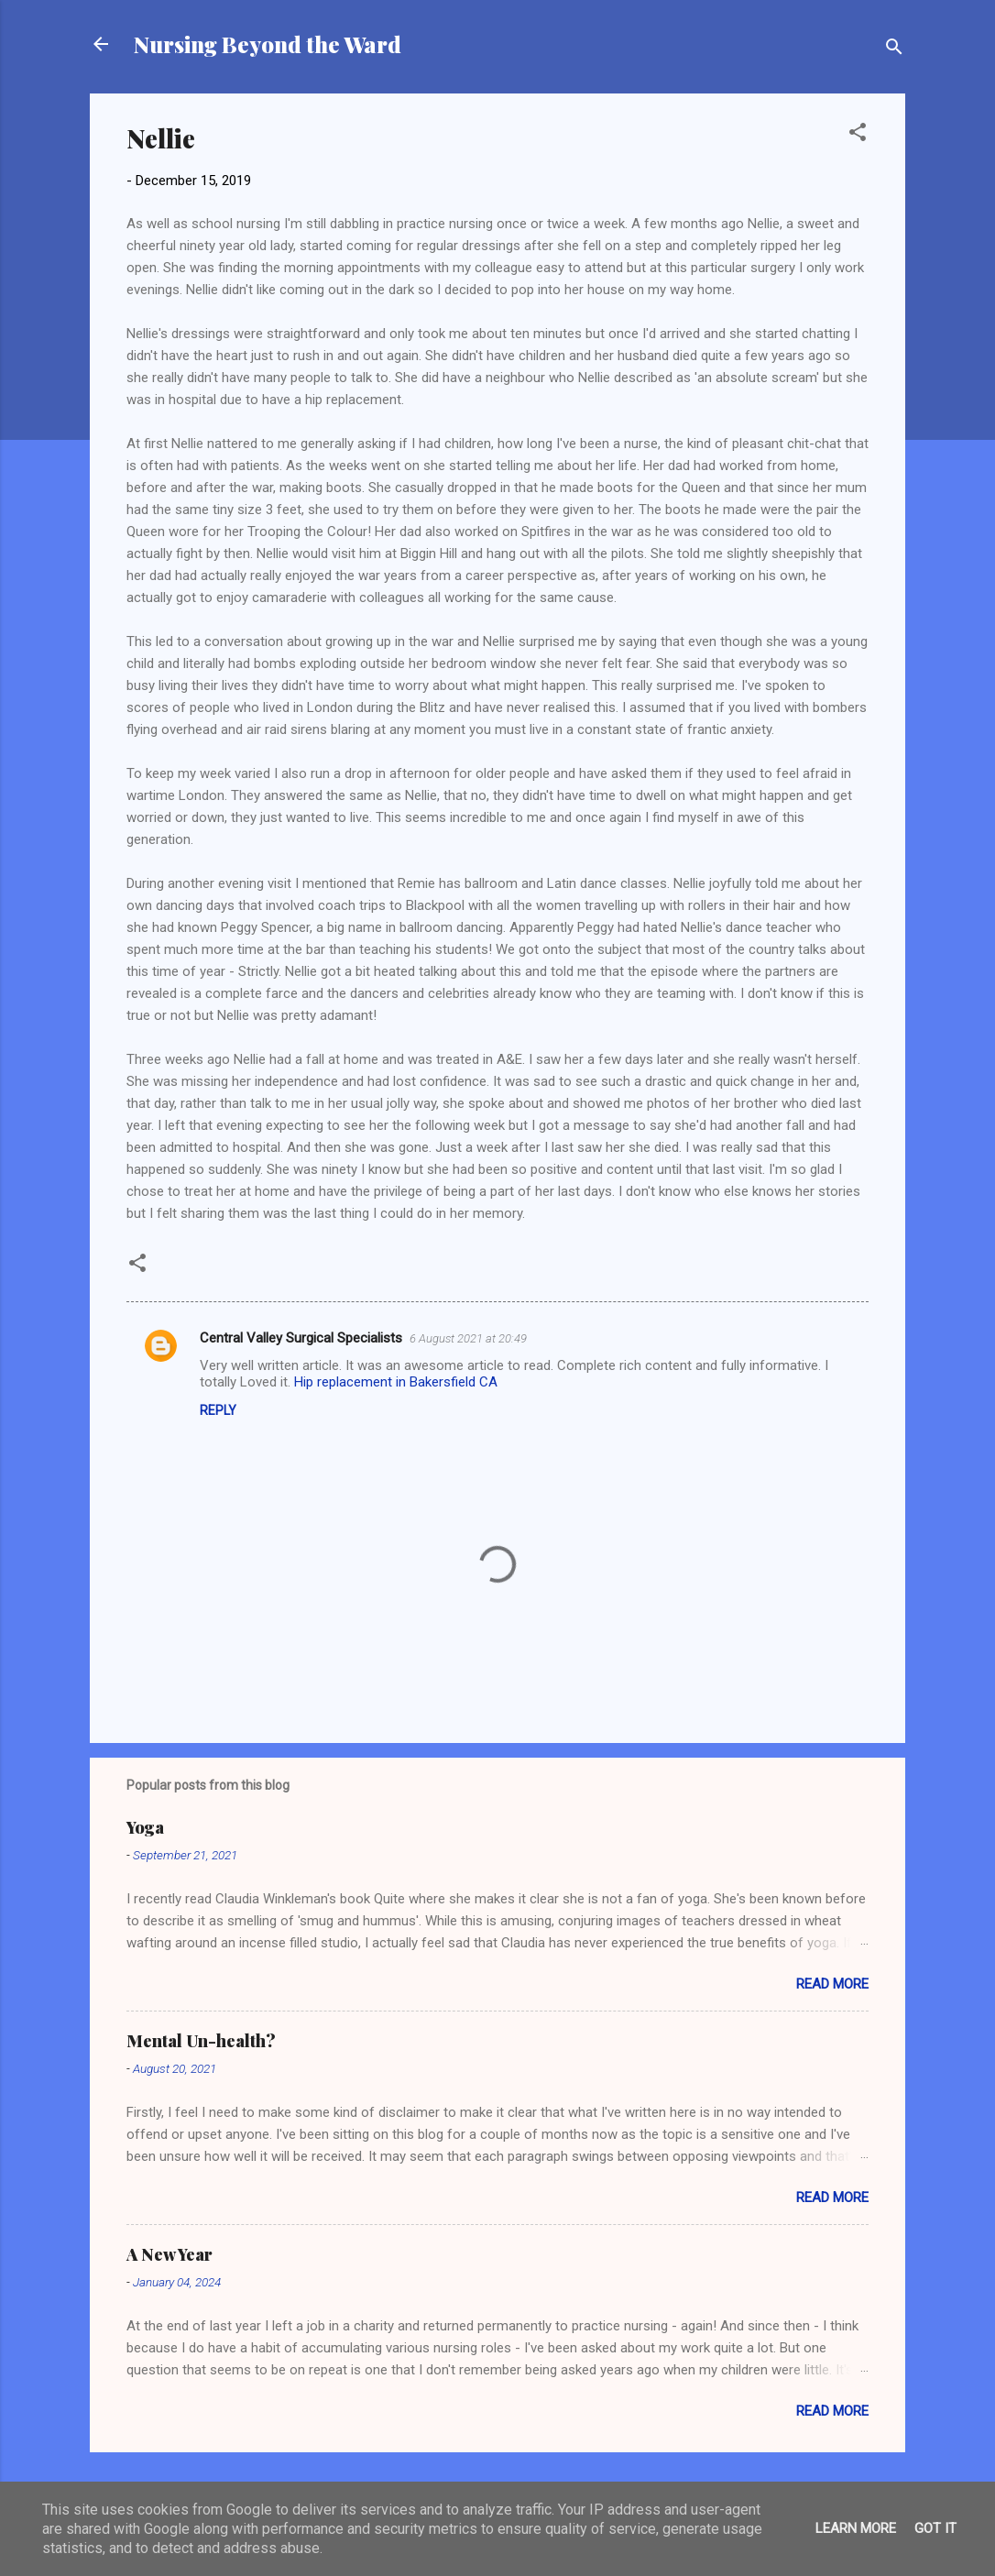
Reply (218, 1410)
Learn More (855, 2528)
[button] (858, 135)
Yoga (145, 1827)
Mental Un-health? (201, 2041)
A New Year (169, 2254)
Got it (935, 2528)
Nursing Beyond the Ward (267, 44)
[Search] (894, 50)
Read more (832, 1984)
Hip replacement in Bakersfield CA (396, 1382)
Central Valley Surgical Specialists (301, 1338)
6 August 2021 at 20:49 (468, 1338)
